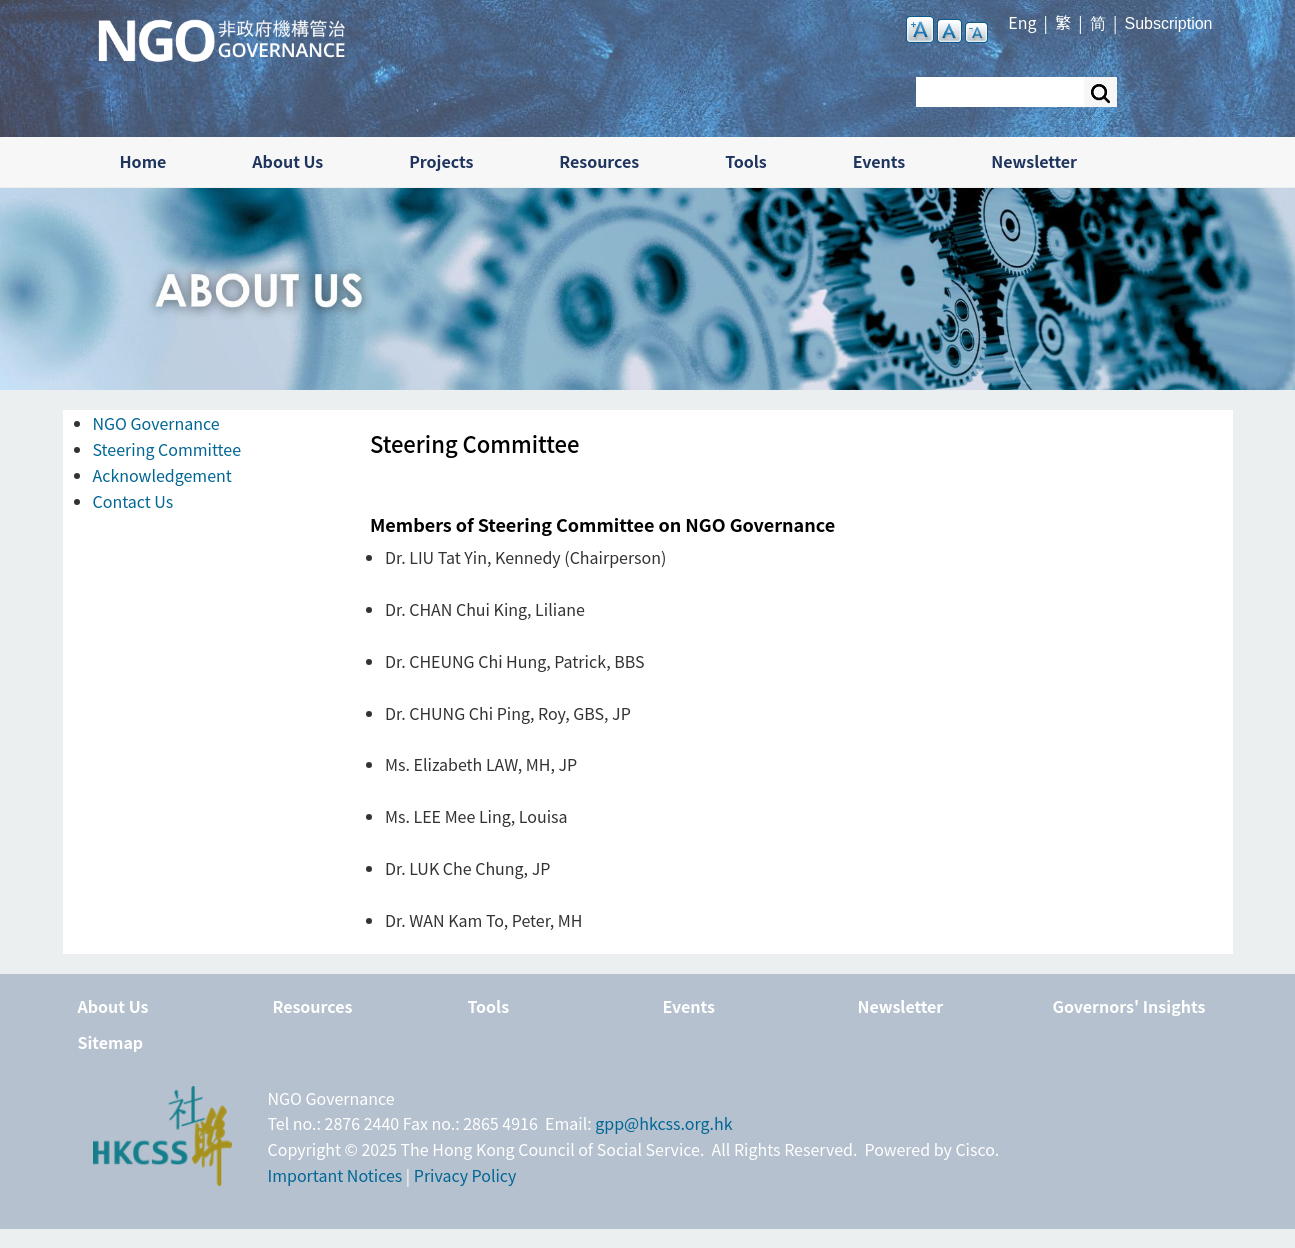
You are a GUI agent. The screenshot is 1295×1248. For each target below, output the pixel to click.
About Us (287, 161)
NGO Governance (156, 423)
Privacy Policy (465, 1175)
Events (879, 161)
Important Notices (335, 1175)
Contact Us (133, 501)
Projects (441, 161)
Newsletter (1034, 161)
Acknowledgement (162, 475)
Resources (599, 161)
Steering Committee (167, 449)
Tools (746, 161)
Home (143, 161)
